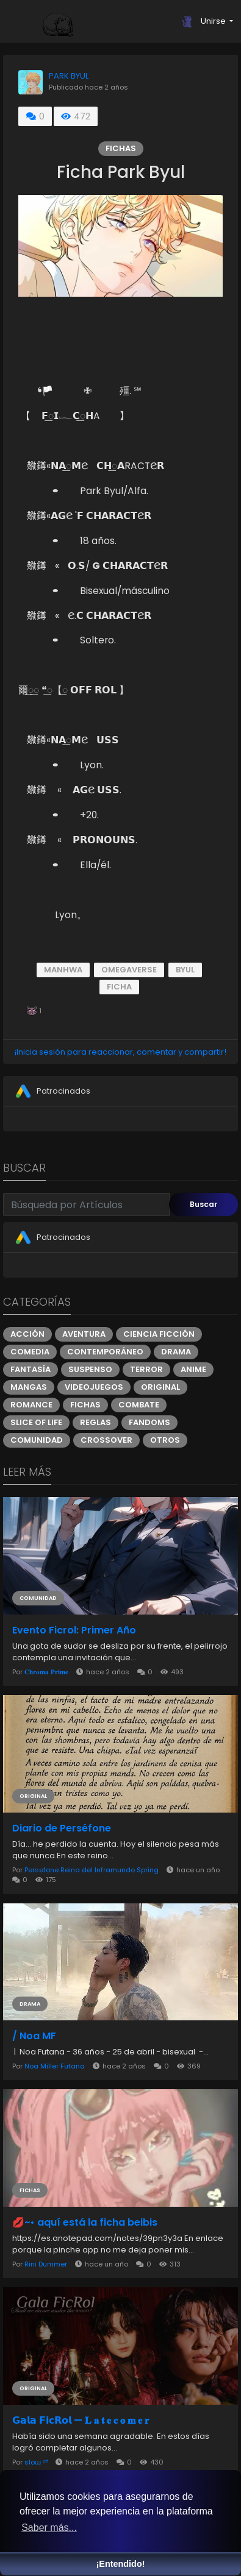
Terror (146, 1369)
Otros (165, 1440)
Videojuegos (94, 1387)
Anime (193, 1369)
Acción (27, 1334)
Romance (31, 1404)
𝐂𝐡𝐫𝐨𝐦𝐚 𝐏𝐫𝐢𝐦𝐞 (46, 1672)
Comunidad (36, 1440)
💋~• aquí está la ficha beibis (84, 2222)
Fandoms (149, 1422)
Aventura (84, 1334)
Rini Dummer (45, 2264)
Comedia (29, 1351)
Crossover (106, 1440)
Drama (176, 1351)
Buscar (203, 1204)
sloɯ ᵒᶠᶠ (36, 2462)
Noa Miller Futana (54, 2066)
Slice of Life (36, 1422)
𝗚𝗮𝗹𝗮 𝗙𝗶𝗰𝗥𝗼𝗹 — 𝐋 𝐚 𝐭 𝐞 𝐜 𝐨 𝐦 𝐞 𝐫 (80, 2420)
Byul (185, 969)
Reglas (95, 1422)
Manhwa (63, 969)
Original (160, 1387)
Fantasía (30, 1369)
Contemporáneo (105, 1351)
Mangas (28, 1387)
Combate (138, 1404)
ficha (119, 987)
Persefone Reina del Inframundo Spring (91, 1870)
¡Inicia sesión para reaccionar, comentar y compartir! (120, 1052)
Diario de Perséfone (61, 1828)
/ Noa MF (34, 2036)
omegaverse (129, 969)
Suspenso (90, 1369)
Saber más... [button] (49, 2527)
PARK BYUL (68, 76)
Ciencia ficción (159, 1334)
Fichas (121, 148)
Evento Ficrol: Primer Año (74, 1630)
